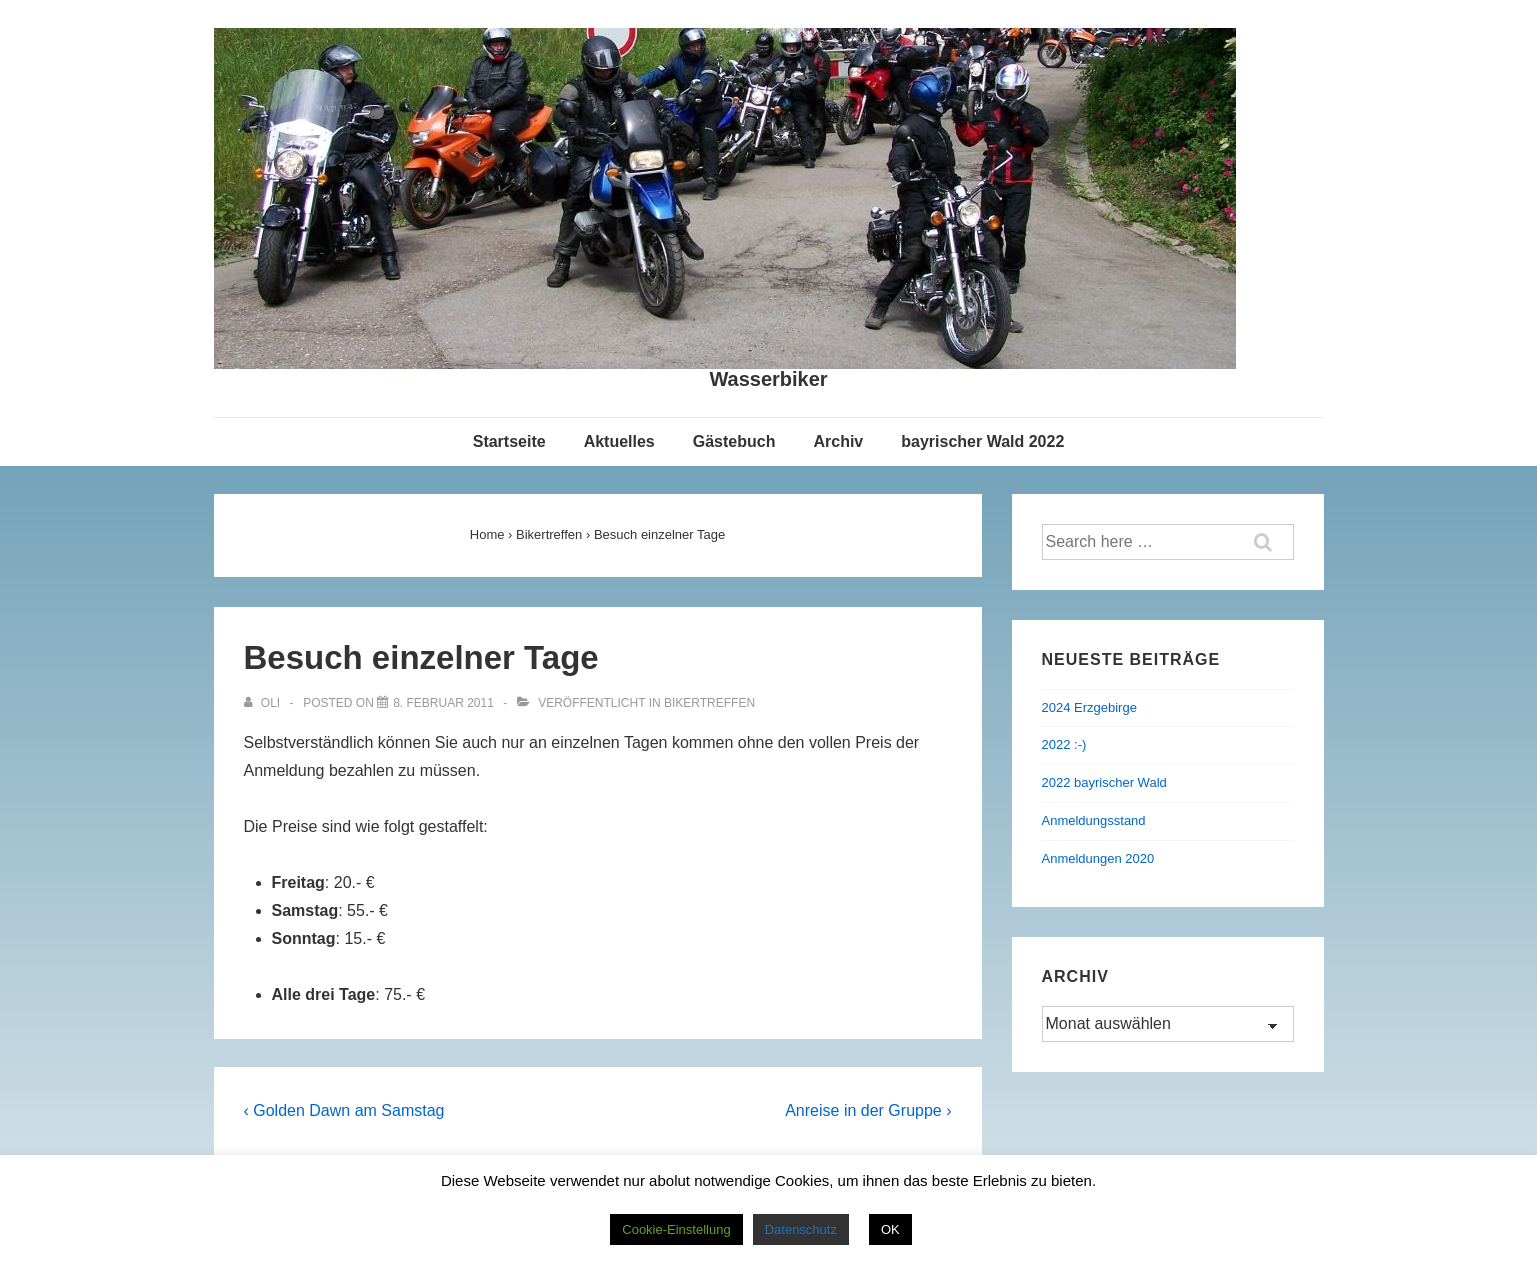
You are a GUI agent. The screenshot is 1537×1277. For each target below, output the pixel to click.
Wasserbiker (768, 379)
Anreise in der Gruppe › (868, 1110)
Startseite (509, 441)
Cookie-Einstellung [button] (676, 1229)
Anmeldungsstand (1094, 820)
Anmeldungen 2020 (1098, 858)
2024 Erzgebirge (1089, 707)
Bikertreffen (709, 703)
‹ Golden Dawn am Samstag (344, 1110)
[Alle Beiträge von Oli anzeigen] (264, 703)
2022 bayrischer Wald (1104, 782)
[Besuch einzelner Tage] (443, 703)
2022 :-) (1064, 744)
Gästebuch (734, 441)
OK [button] (890, 1229)
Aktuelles (619, 441)
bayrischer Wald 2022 (982, 441)
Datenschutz (801, 1229)
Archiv (838, 441)
